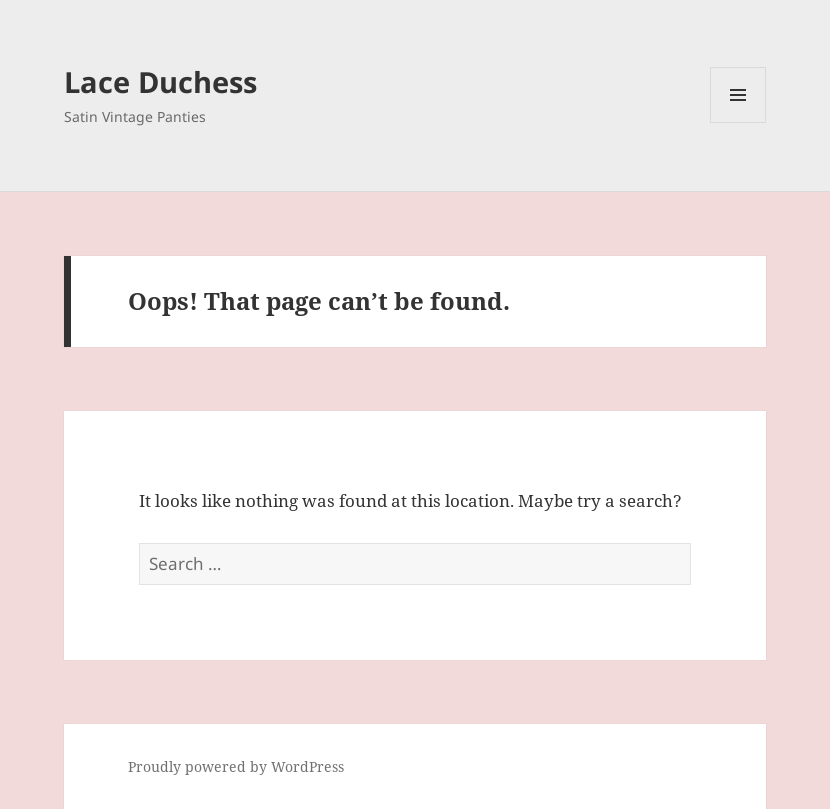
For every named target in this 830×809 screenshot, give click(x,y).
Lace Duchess (160, 81)
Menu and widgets (738, 122)
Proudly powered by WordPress (236, 766)
